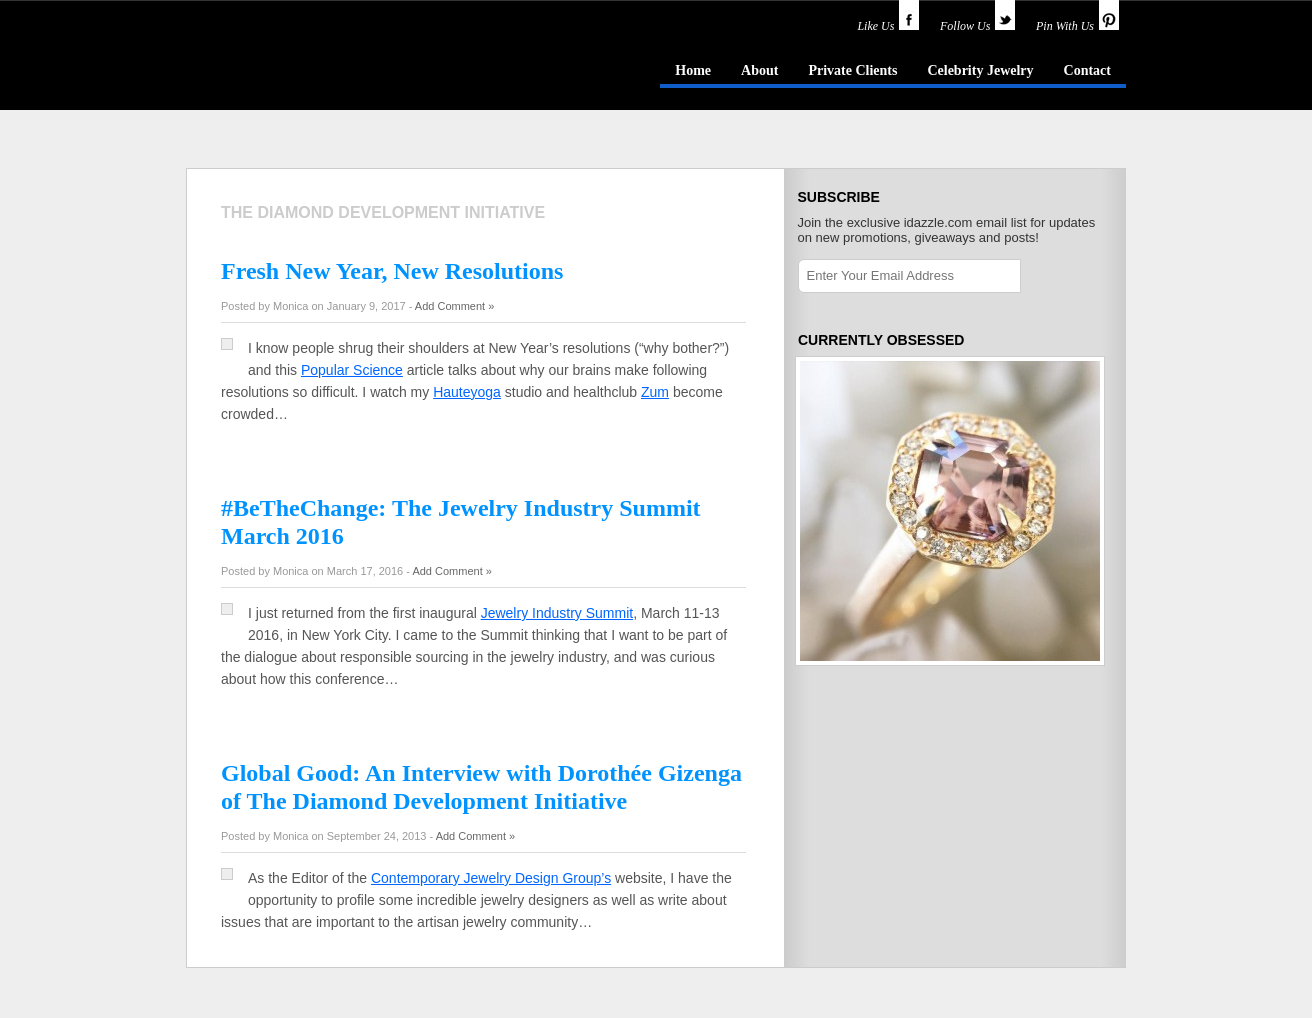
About (759, 70)
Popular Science (352, 370)
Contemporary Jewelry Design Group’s (491, 878)
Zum (655, 392)
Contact (1087, 70)
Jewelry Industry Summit (557, 613)
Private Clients (852, 70)
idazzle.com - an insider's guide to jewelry (330, 69)
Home (693, 70)
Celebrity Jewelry (980, 70)
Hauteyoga (467, 392)
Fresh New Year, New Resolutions (392, 271)
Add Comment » (454, 306)
